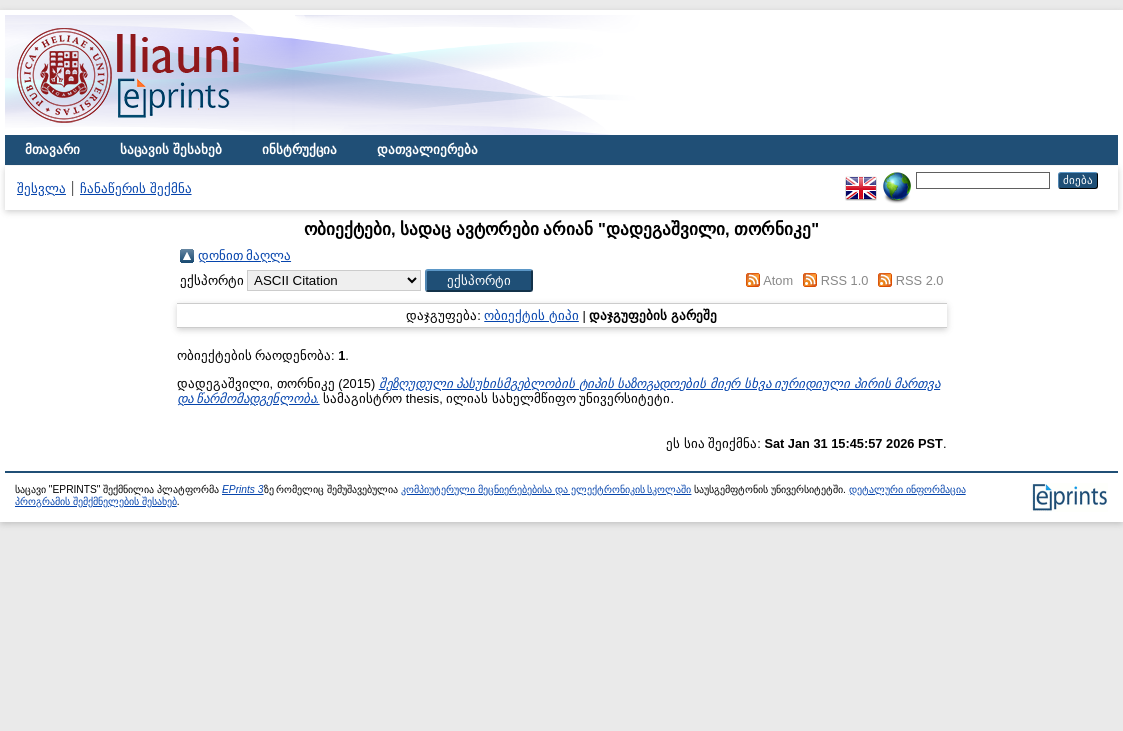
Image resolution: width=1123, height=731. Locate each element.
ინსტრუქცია (299, 149)
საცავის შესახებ (171, 149)
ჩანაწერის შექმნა (136, 188)
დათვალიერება (427, 149)
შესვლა (41, 188)
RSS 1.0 (845, 280)
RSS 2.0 (920, 280)
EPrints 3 (243, 489)
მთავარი (52, 149)
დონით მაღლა (245, 255)
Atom (778, 280)
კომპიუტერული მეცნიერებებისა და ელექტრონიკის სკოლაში (546, 489)
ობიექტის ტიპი (531, 315)
